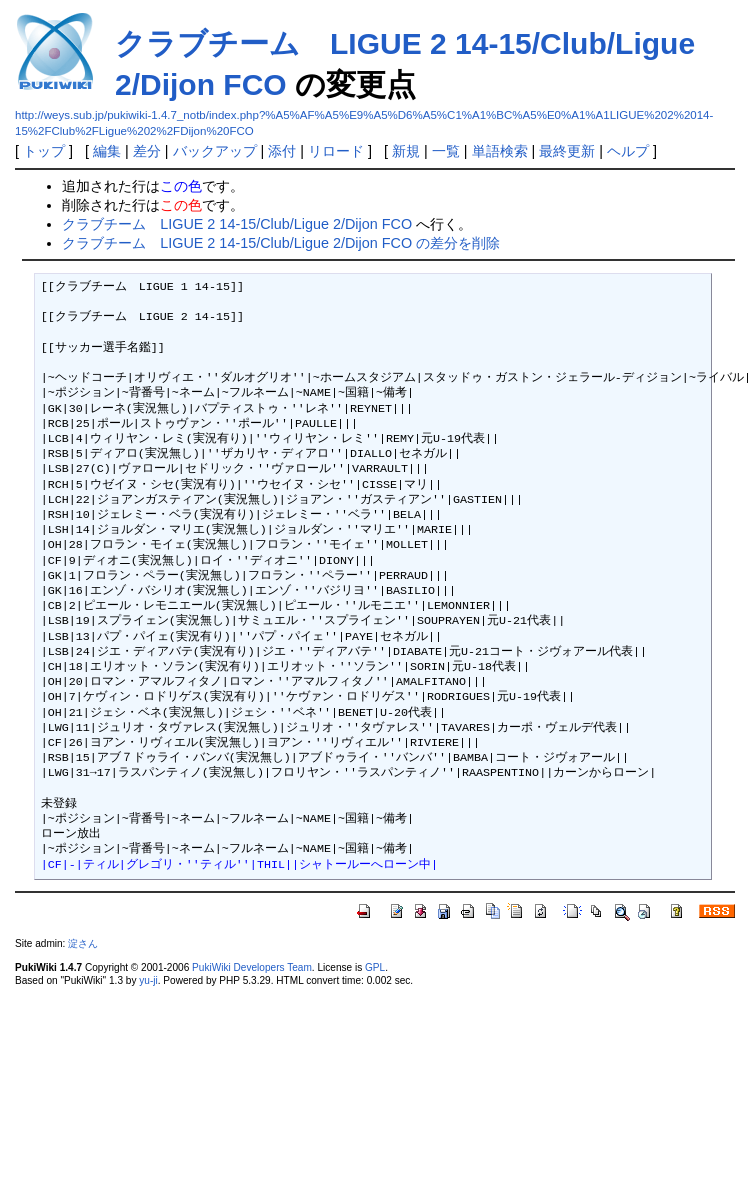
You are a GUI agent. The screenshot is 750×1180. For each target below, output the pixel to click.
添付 (282, 151)
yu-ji (148, 980)
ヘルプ (628, 151)
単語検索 (500, 151)
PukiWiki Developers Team (252, 967)
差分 (147, 151)
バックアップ (215, 151)
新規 (406, 151)
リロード (336, 151)
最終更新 (567, 151)
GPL (375, 967)
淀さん (83, 943)
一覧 (446, 151)
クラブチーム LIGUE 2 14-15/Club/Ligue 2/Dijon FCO (237, 224)
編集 (107, 151)
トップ (44, 151)
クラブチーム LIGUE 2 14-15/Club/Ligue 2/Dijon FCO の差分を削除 (281, 243)
